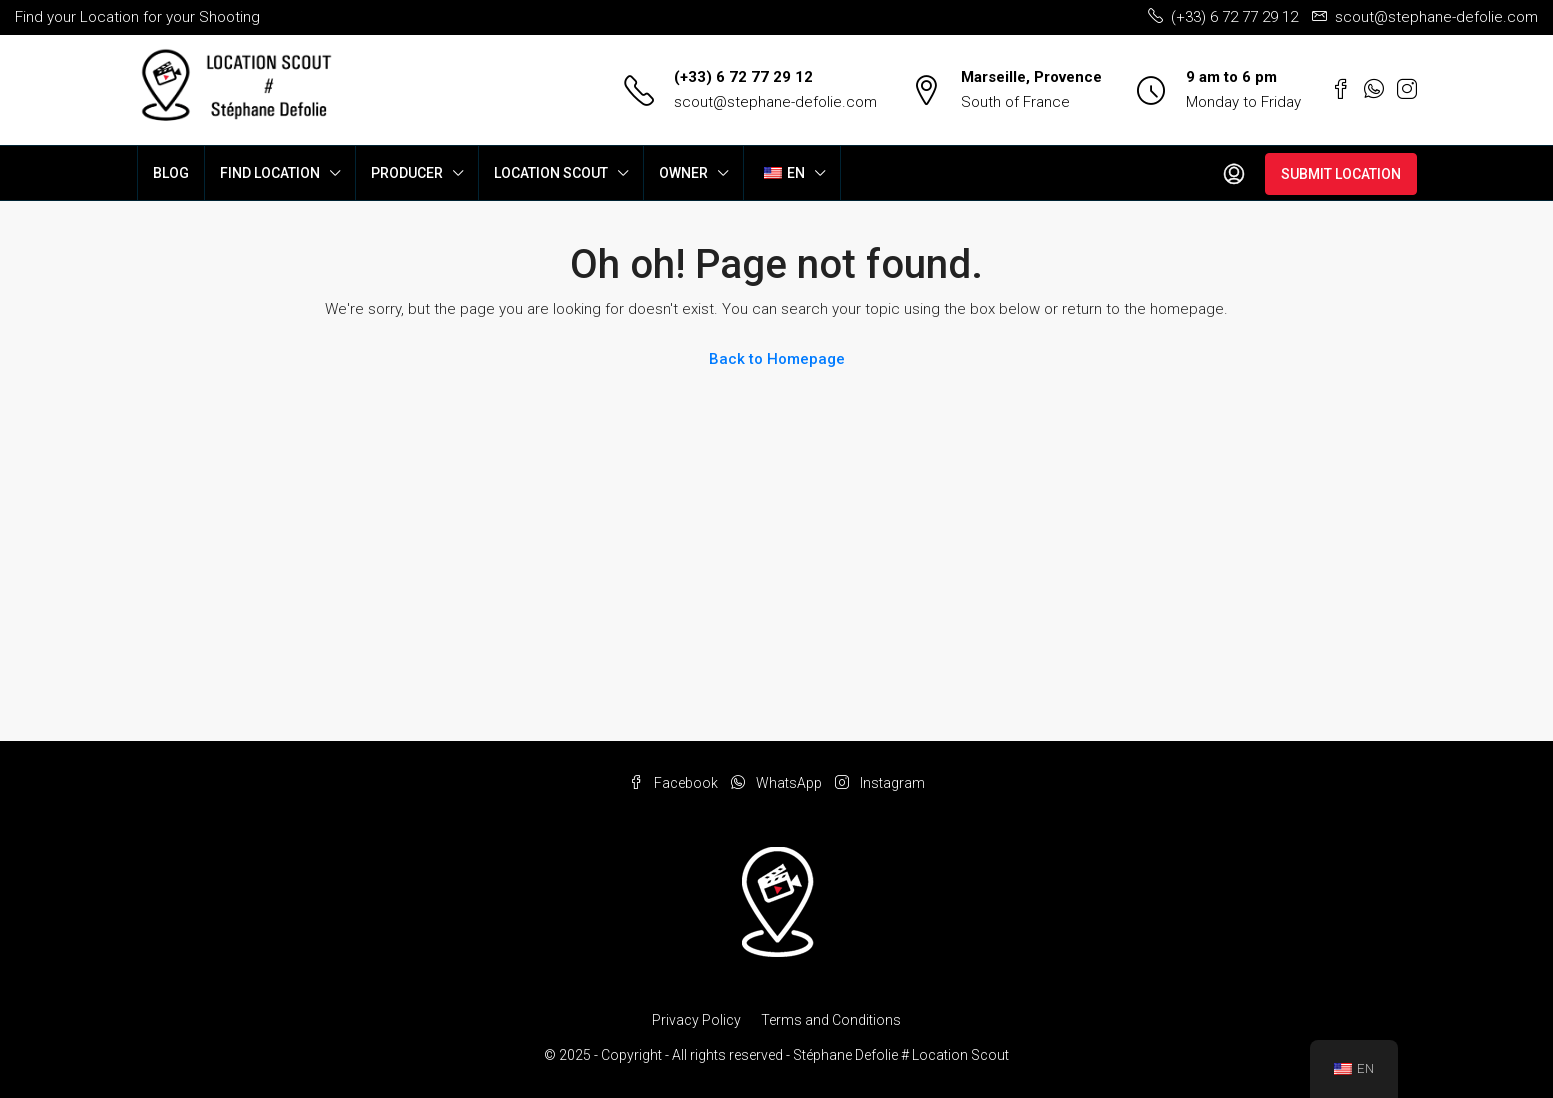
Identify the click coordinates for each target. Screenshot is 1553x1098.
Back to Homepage (777, 359)
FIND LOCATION (270, 173)
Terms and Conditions (831, 1020)
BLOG (171, 173)
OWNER (683, 173)
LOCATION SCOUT (551, 173)
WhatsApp (778, 783)
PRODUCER (407, 173)
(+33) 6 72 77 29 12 (743, 77)
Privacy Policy (696, 1020)
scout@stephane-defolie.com (775, 102)
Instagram (880, 783)
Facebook (675, 783)
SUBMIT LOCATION (1341, 174)
